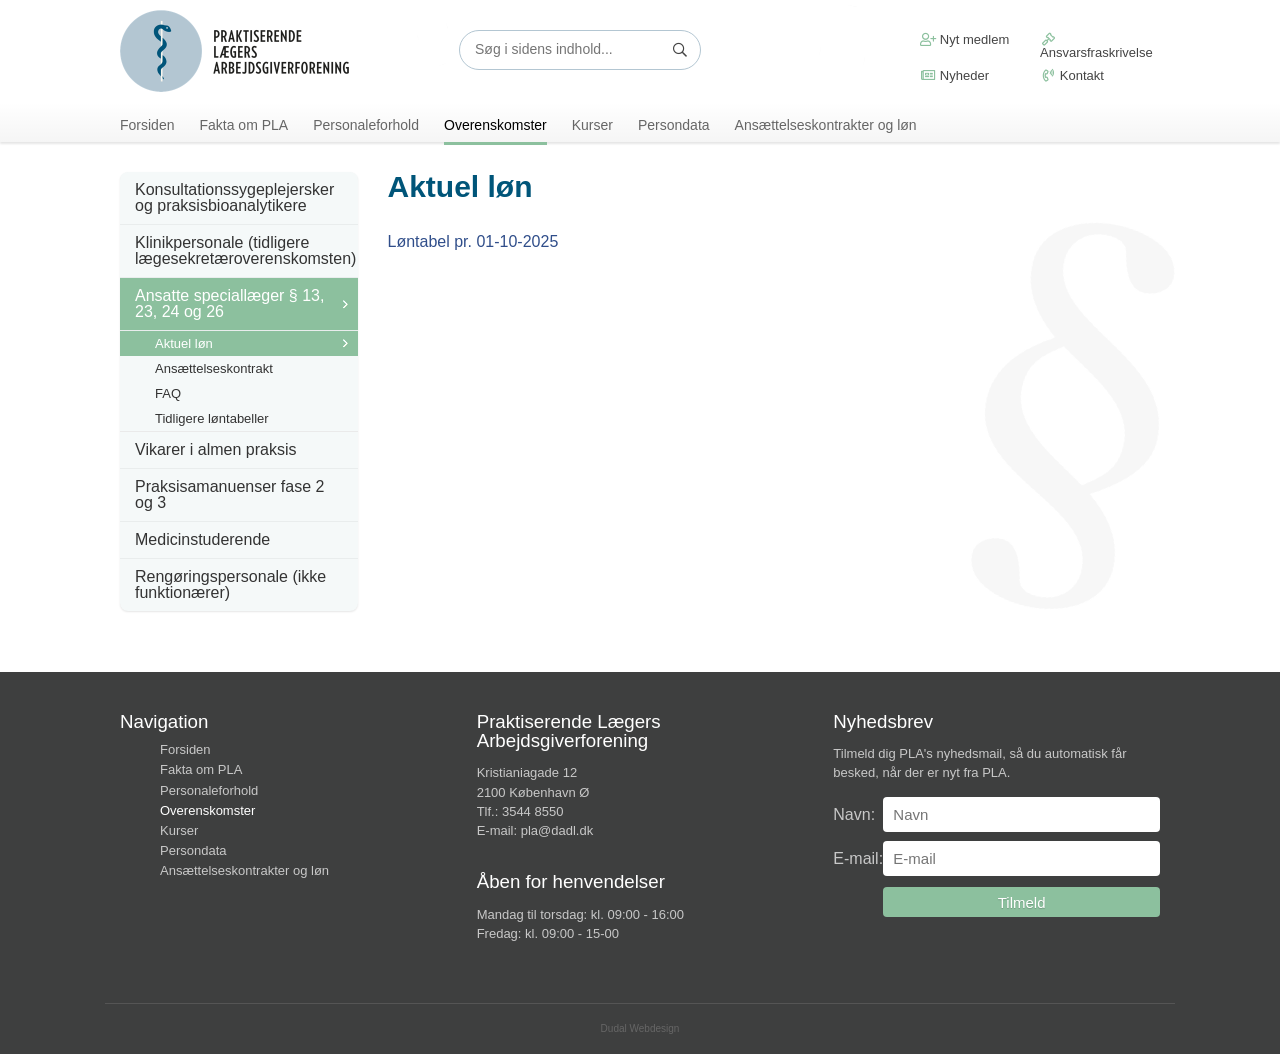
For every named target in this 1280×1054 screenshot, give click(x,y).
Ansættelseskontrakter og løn (826, 125)
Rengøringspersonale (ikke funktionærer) (230, 584)
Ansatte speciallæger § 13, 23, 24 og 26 (229, 303)
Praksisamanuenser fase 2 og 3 (229, 494)
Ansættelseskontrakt (214, 368)
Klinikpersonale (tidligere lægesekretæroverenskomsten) (245, 250)
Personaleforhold (366, 125)
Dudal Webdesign (640, 1028)
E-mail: (858, 858)
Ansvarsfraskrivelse (1096, 46)
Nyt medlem (964, 39)
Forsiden (147, 125)
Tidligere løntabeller (212, 418)
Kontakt (1072, 75)
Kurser (592, 125)
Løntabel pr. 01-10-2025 (473, 241)
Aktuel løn (184, 343)
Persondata (674, 125)
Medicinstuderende (202, 539)
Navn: (854, 814)
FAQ (168, 393)
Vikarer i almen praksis (216, 449)
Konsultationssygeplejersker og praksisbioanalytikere (234, 197)
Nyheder (954, 75)
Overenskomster (495, 125)
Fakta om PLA (243, 125)
